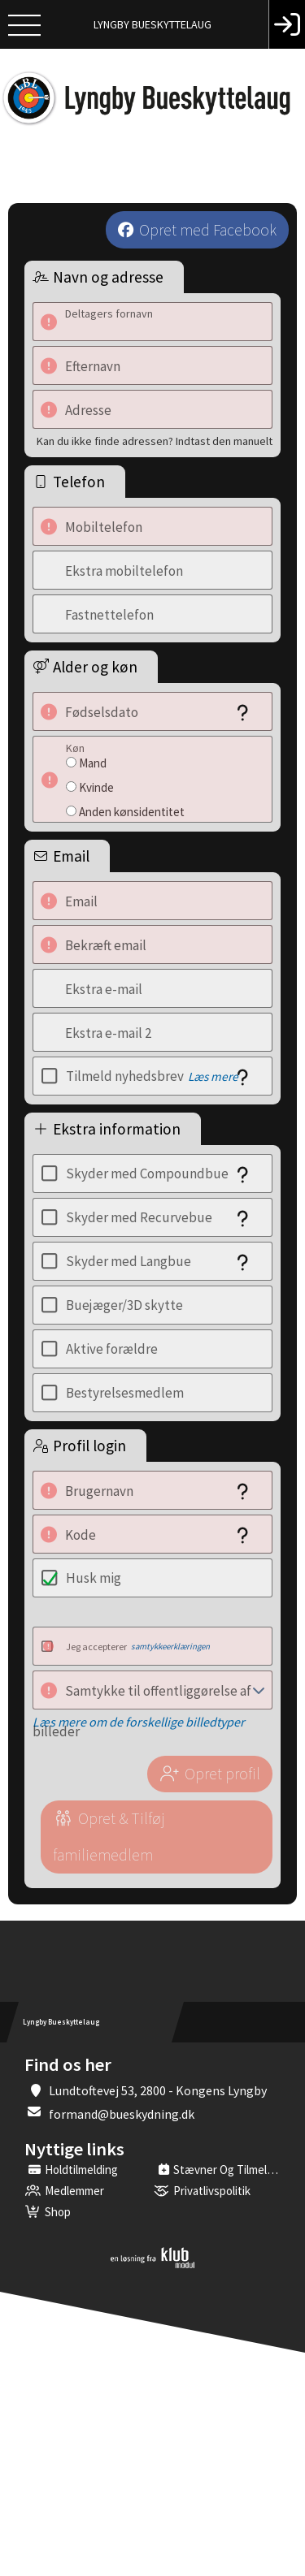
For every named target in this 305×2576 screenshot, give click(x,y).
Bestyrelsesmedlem (125, 1393)
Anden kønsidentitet (132, 811)
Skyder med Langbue (128, 1261)
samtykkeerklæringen (170, 1646)
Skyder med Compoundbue (147, 1173)
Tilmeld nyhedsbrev (152, 1076)
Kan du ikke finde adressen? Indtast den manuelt (154, 441)
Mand (93, 763)
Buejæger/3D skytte (124, 1305)
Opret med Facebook (208, 230)
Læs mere (213, 1076)
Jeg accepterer (138, 1646)
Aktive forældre (112, 1349)
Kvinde (96, 787)
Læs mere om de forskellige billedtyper (139, 1722)
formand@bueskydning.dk (121, 2114)
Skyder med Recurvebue (139, 1217)
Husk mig (93, 1578)
